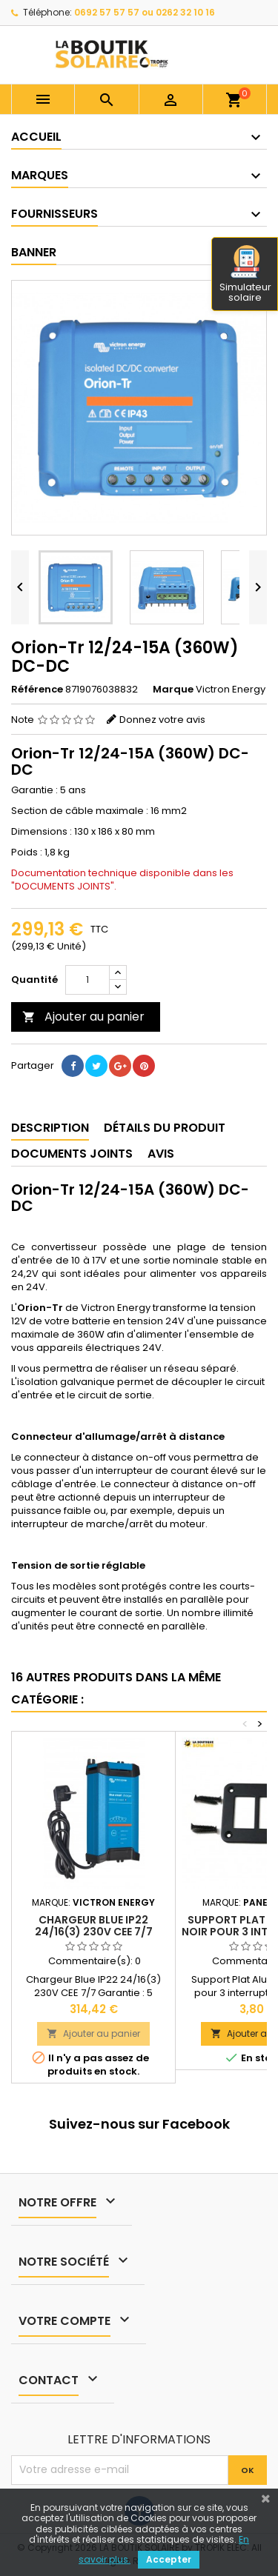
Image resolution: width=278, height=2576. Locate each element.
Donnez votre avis (162, 720)
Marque (173, 689)
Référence (37, 689)
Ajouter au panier (83, 1016)
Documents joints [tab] (72, 1153)
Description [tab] (50, 1127)
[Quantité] (87, 980)
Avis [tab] (161, 1153)
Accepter (168, 2559)
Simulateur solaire (245, 274)
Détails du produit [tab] (164, 1127)
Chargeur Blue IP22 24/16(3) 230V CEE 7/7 (94, 1925)
